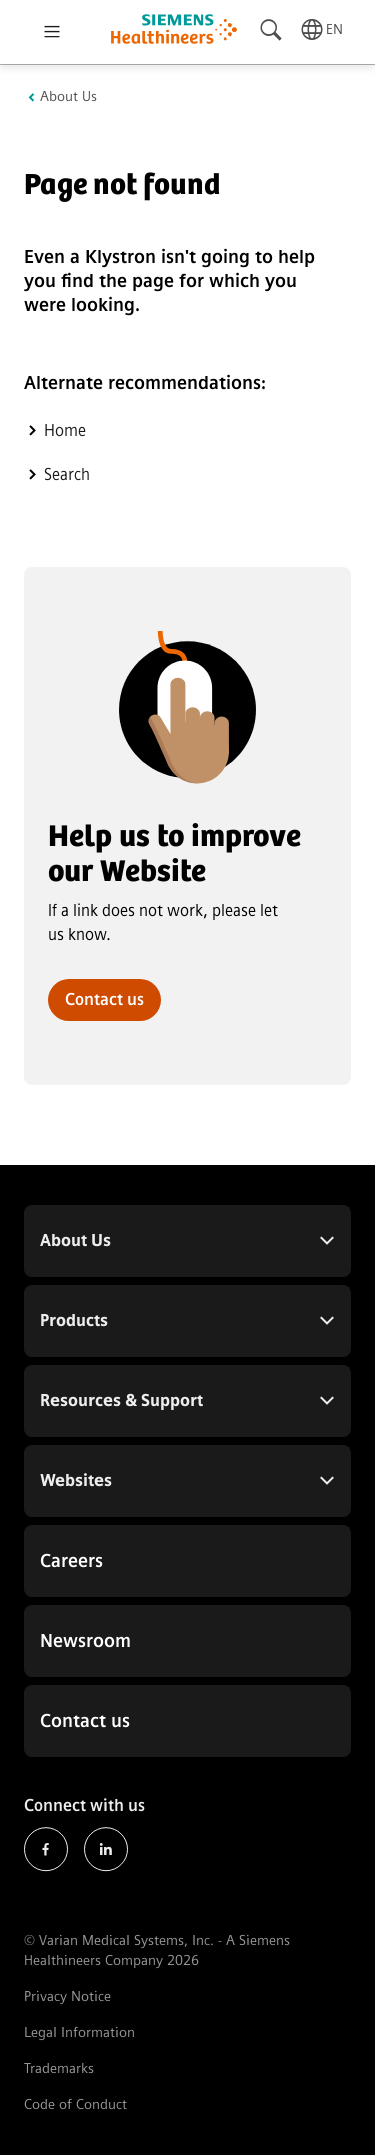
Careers (71, 1561)
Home (65, 430)
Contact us (104, 999)
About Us (68, 97)
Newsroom (85, 1641)
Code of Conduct (75, 2104)
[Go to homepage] (174, 31)
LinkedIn (106, 1850)
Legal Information (79, 2032)
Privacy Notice (67, 1996)
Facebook (46, 1850)
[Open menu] (52, 32)
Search (67, 474)
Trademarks (59, 2068)
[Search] (272, 30)
